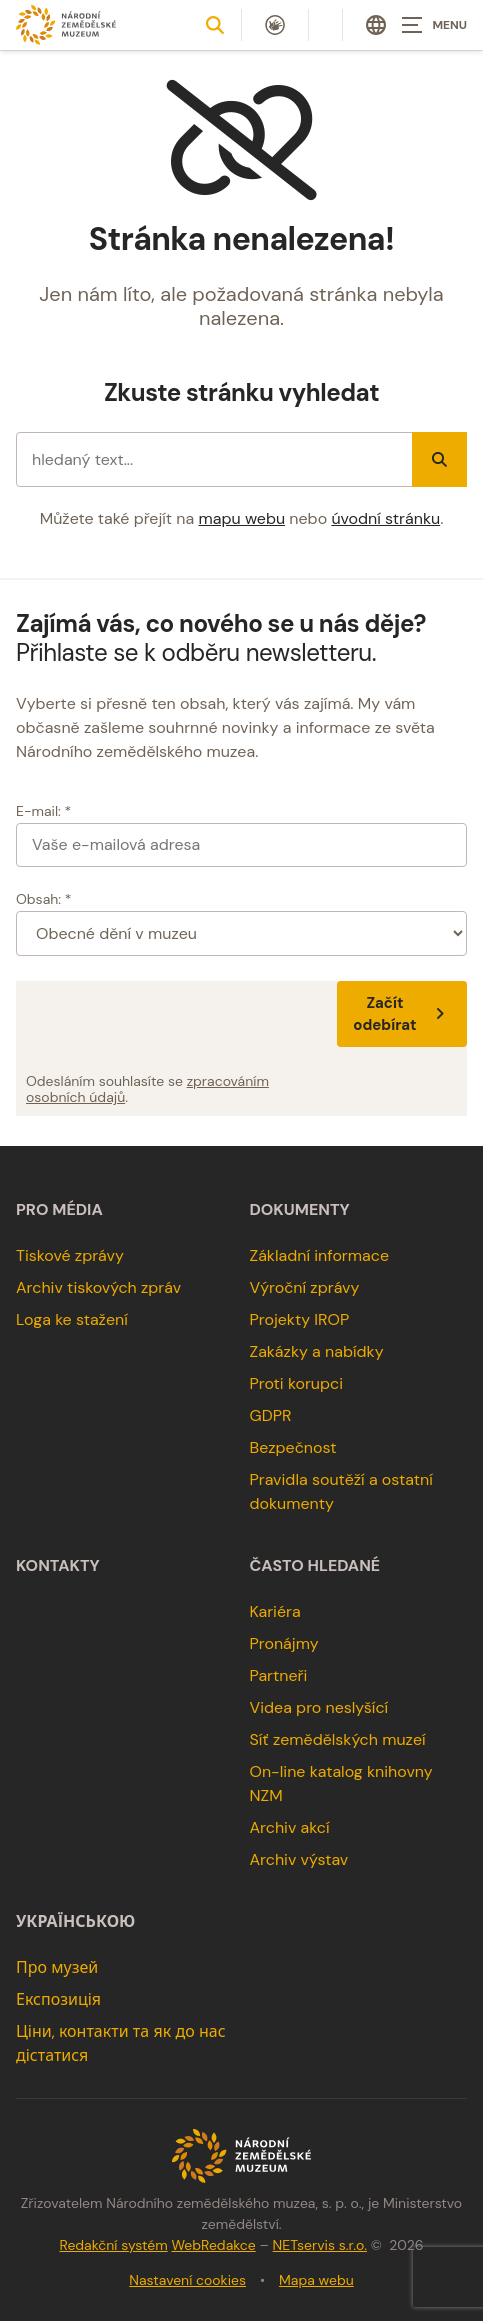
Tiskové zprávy (70, 1255)
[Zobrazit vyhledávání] (215, 25)
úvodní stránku (385, 518)
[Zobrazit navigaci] (433, 25)
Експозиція (58, 1999)
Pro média (59, 1210)
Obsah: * (44, 899)
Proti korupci (297, 1383)
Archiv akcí (290, 1827)
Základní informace (320, 1255)
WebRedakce (213, 2245)
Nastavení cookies (187, 2280)
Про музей (57, 1967)
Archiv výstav (299, 1859)
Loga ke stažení (72, 1319)
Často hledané (315, 1566)
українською (75, 1922)
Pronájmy (284, 1643)
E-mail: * (43, 811)
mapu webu (242, 518)
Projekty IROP (300, 1319)
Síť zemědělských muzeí (338, 1739)
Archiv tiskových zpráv (98, 1287)
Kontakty (58, 1566)
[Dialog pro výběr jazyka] (376, 25)
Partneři (279, 1675)
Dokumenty (300, 1210)
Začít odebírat (402, 1014)
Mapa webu (316, 2280)
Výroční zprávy (305, 1287)
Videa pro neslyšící (319, 1707)
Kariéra (275, 1611)
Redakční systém (113, 2245)
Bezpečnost (293, 1447)
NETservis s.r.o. (320, 2245)
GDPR (271, 1415)
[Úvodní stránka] (66, 24)
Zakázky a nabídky (317, 1351)
